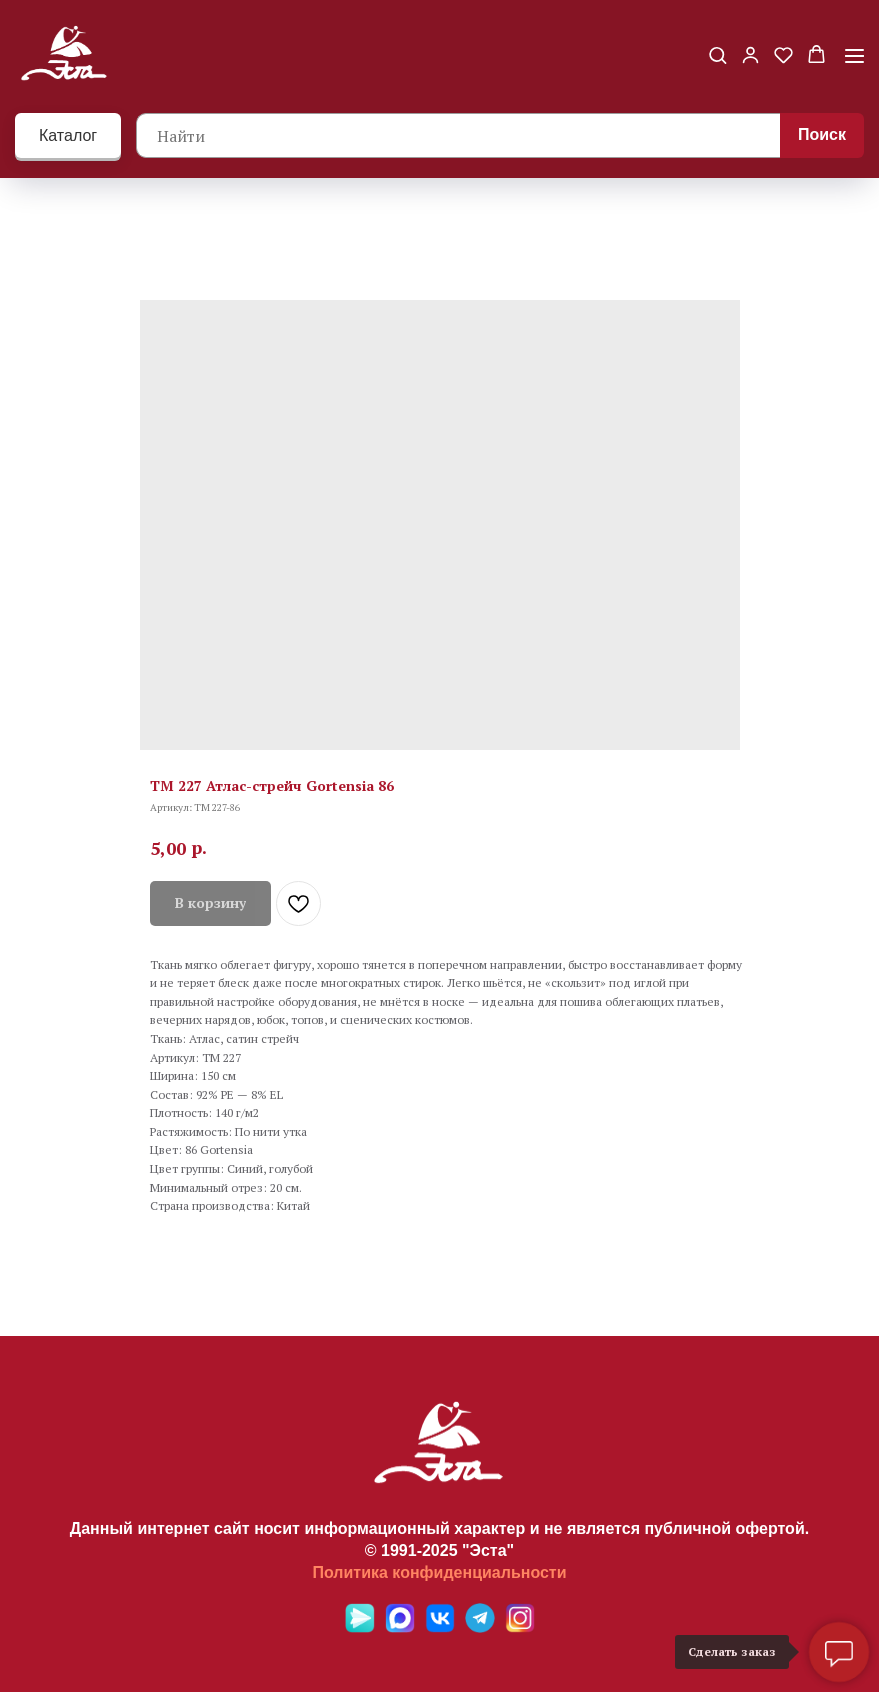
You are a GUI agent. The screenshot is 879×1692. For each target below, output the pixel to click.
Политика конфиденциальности (439, 1572)
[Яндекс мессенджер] (360, 1627)
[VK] (440, 1627)
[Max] (400, 1627)
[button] (717, 54)
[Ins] (520, 1627)
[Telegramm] (480, 1627)
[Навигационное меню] (854, 55)
